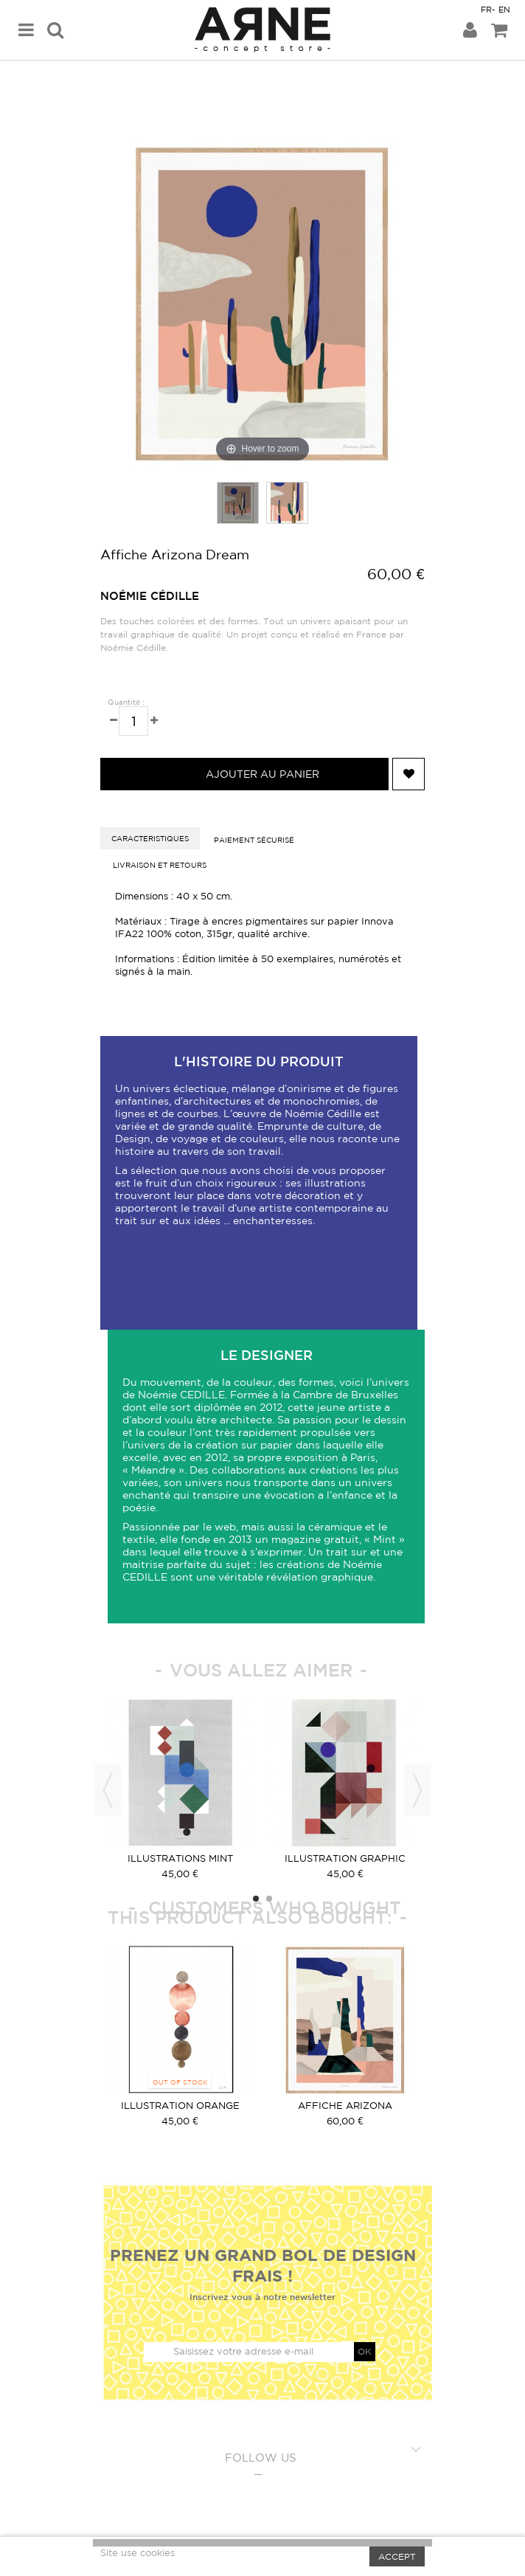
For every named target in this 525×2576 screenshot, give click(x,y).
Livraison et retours (159, 864)
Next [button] (417, 1790)
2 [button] (269, 1899)
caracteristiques (150, 838)
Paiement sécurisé (254, 839)
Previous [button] (107, 1790)
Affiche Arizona (345, 2105)
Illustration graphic (345, 1858)
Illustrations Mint (180, 1858)
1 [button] (256, 1899)
